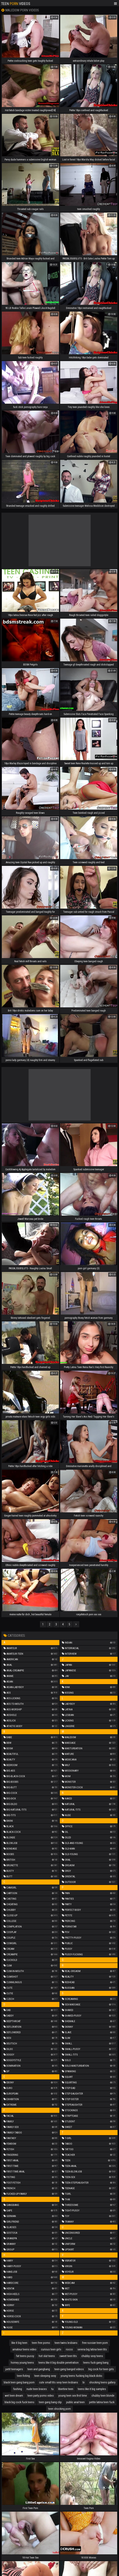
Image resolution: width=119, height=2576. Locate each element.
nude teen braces (36, 2389)
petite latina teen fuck (101, 2402)
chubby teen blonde (102, 2395)
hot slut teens (47, 2356)
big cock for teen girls (101, 2369)
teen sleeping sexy (45, 2375)
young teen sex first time (72, 2395)
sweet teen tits (68, 2356)
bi (84, 2382)
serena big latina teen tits (92, 2349)
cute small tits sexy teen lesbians (58, 2382)
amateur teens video (24, 2349)
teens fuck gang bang (95, 2362)
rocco (69, 2349)
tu (52, 2389)
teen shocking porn (59, 2408)
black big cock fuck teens (19, 2402)
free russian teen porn (95, 2342)
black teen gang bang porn (19, 2382)
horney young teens (22, 2362)
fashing (17, 2389)
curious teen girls (51, 2349)
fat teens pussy (25, 2356)
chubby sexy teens (92, 2356)
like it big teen (19, 2342)
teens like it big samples (92, 2389)
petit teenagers (14, 2369)
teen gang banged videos (69, 2369)
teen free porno (41, 2342)
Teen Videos (15, 3)
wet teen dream (14, 2395)
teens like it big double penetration (58, 2362)
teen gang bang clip (50, 2402)
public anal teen (75, 2402)
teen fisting (23, 2375)
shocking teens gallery (102, 2382)
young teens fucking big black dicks (81, 2375)
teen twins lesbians (66, 2342)
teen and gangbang (39, 2369)
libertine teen (65, 2389)
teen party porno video (41, 2395)
